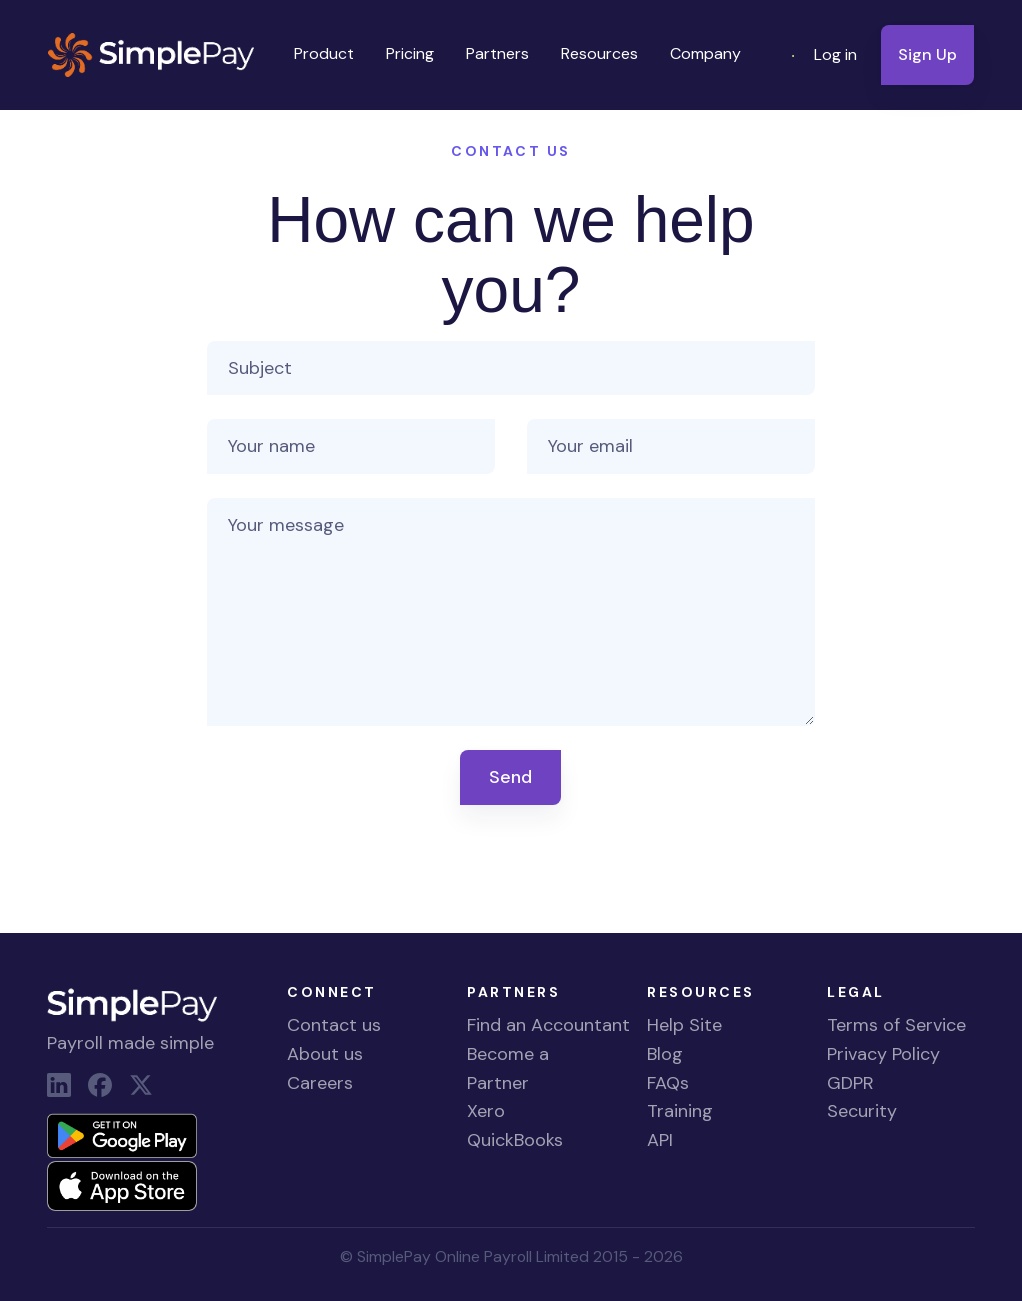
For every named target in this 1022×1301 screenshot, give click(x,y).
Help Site (684, 1025)
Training (680, 1111)
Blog (665, 1054)
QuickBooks (515, 1140)
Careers (320, 1083)
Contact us (334, 1025)
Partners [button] (497, 53)
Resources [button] (599, 53)
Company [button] (705, 53)
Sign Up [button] (927, 54)
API (660, 1140)
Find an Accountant (548, 1025)
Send (510, 777)
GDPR (850, 1083)
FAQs (668, 1083)
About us (325, 1054)
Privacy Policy (883, 1054)
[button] (795, 55)
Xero (486, 1111)
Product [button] (324, 53)
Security (862, 1111)
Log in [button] (835, 54)
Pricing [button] (410, 53)
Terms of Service (896, 1025)
